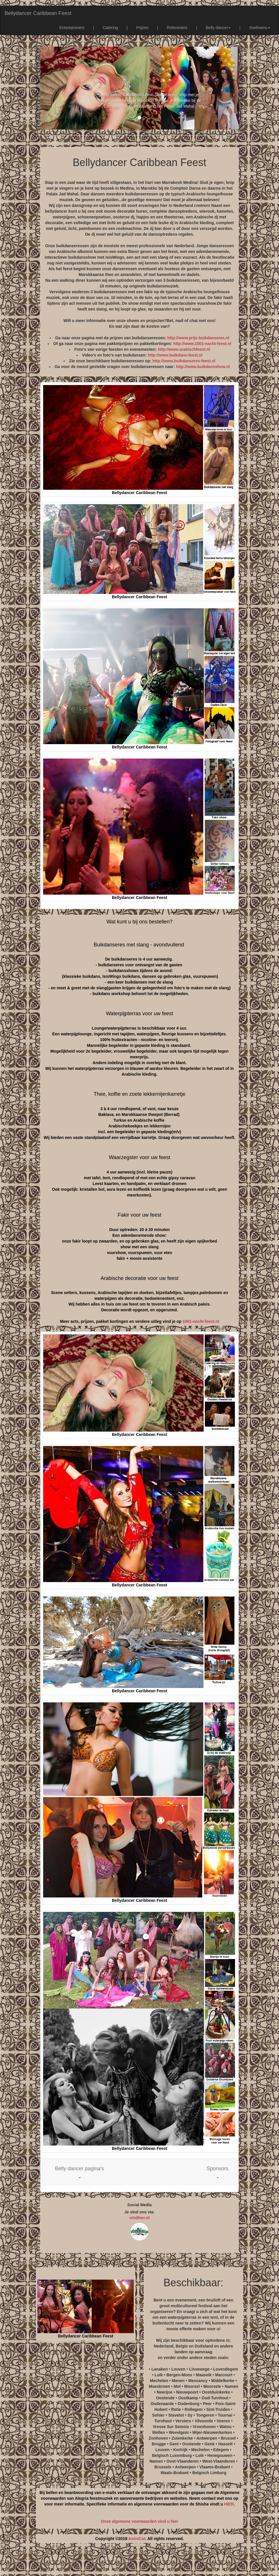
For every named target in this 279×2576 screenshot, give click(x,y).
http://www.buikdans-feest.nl (175, 355)
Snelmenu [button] (259, 27)
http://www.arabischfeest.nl (184, 349)
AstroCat (136, 2538)
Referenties (177, 27)
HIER (229, 2504)
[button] (79, 2172)
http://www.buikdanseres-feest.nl (183, 361)
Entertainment (71, 27)
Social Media (139, 2204)
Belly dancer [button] (218, 27)
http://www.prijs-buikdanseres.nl (198, 338)
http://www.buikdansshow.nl (203, 366)
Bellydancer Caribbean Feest (38, 13)
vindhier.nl (139, 2217)
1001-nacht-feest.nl (201, 1321)
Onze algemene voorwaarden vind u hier (139, 2521)
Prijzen (142, 27)
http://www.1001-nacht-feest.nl (202, 343)
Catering (110, 27)
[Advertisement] (139, 2562)
